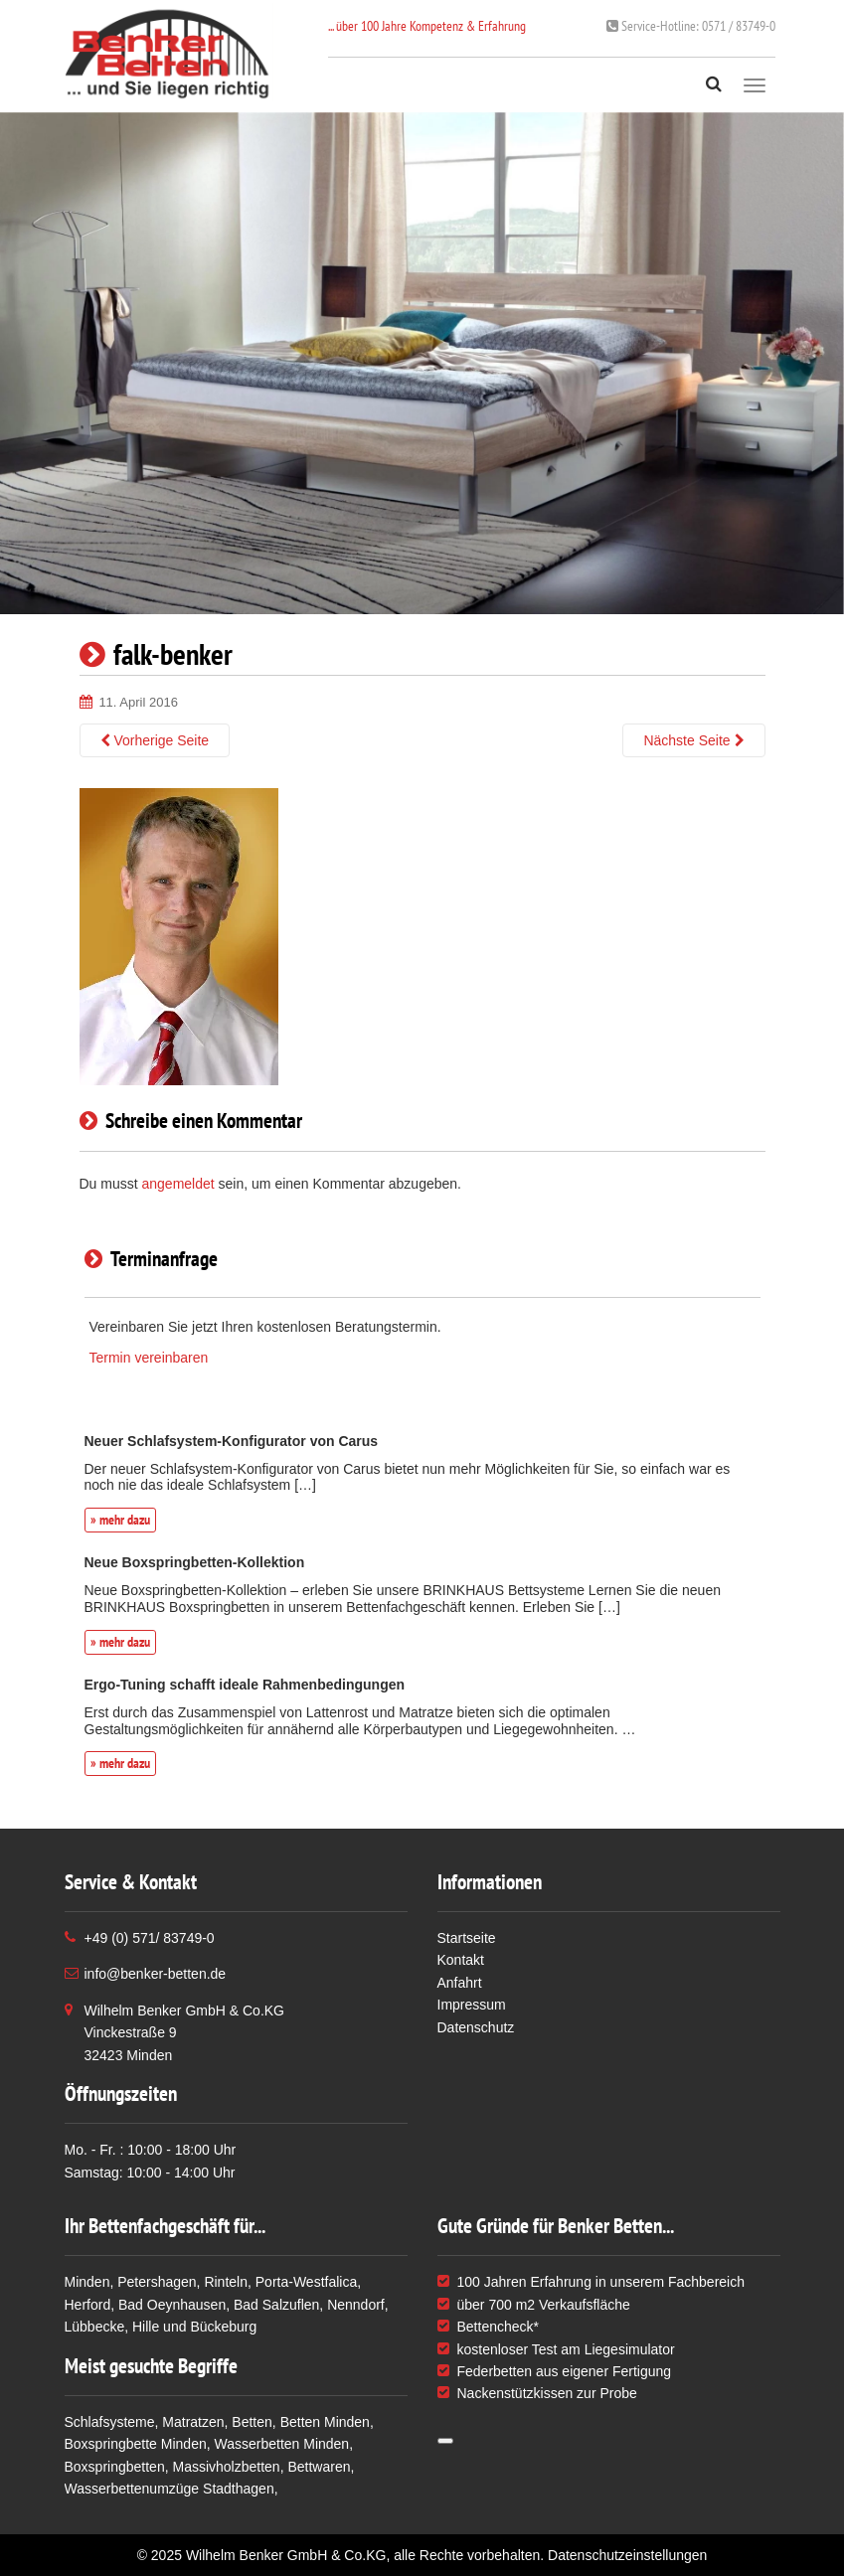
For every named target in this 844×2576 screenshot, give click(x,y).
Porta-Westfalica (306, 2282)
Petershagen (156, 2282)
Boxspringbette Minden (136, 2444)
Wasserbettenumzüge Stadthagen (169, 2488)
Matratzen (193, 2422)
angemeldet (178, 1184)
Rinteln (226, 2282)
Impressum (471, 2004)
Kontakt (460, 1960)
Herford (88, 2305)
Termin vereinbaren (149, 1358)
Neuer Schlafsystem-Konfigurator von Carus (231, 1441)
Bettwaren (318, 2467)
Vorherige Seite (155, 740)
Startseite (466, 1938)
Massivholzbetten (225, 2467)
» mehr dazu (120, 1520)
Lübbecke (95, 2326)
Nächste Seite (693, 740)
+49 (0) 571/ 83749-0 (149, 1938)
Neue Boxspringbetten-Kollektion (194, 1562)
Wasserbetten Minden (281, 2444)
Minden (87, 2282)
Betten (251, 2422)
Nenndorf (356, 2305)
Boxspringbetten (115, 2467)
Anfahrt (459, 1983)
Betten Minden (325, 2422)
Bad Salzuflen (276, 2305)
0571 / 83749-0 (690, 26)
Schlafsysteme (110, 2422)
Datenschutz (476, 2027)
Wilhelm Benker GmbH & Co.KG (286, 2555)
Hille (145, 2326)
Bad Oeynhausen (172, 2305)
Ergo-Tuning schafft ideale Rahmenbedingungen (245, 1684)
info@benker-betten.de (155, 1974)
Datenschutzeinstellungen (627, 2555)
